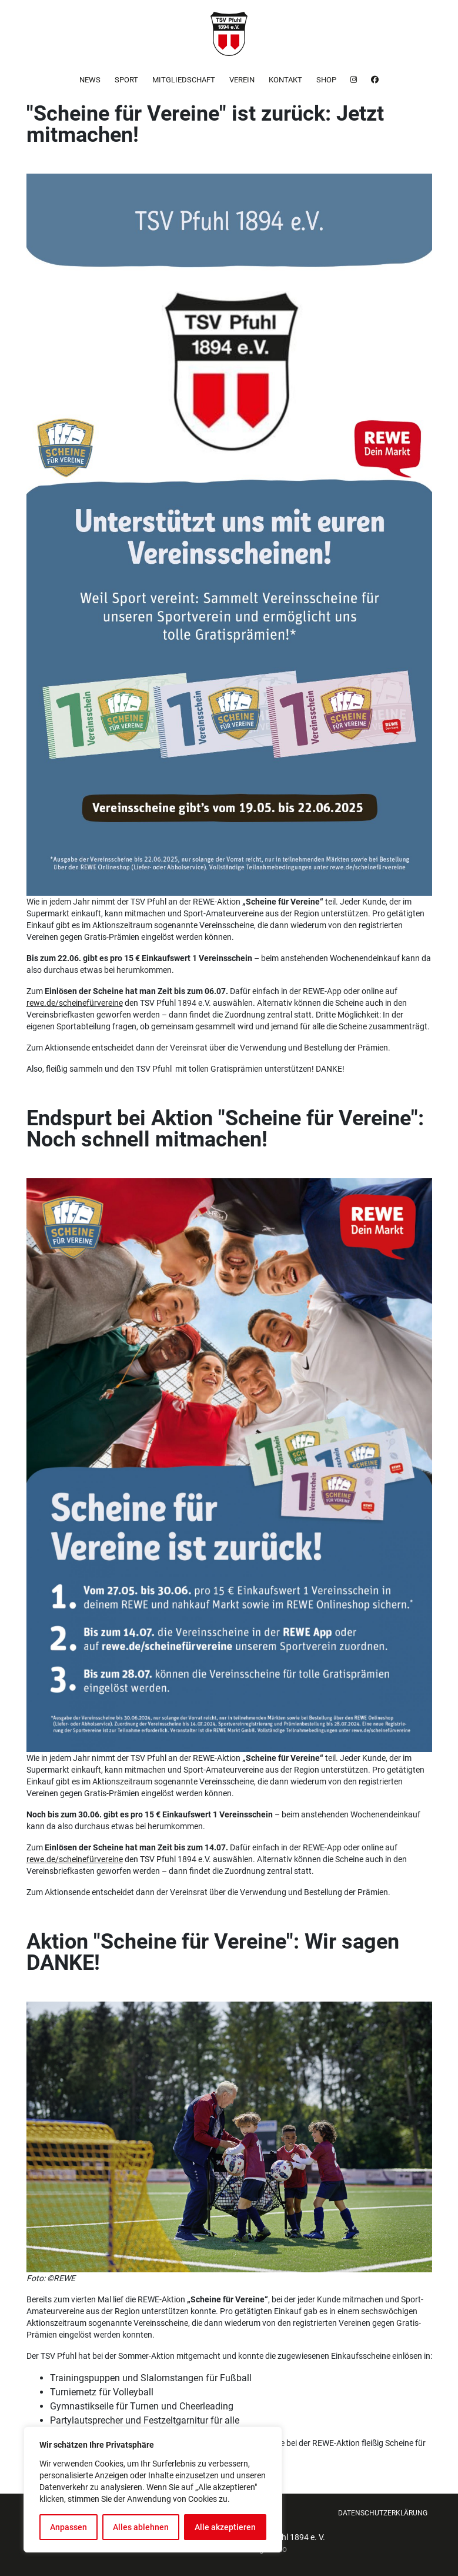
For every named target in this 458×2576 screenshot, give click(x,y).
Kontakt (285, 79)
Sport (126, 79)
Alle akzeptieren (225, 2527)
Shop (326, 79)
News (90, 79)
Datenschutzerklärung (382, 2513)
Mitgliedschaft (183, 79)
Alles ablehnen (141, 2527)
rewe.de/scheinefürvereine (74, 1003)
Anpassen (68, 2527)
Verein (242, 79)
